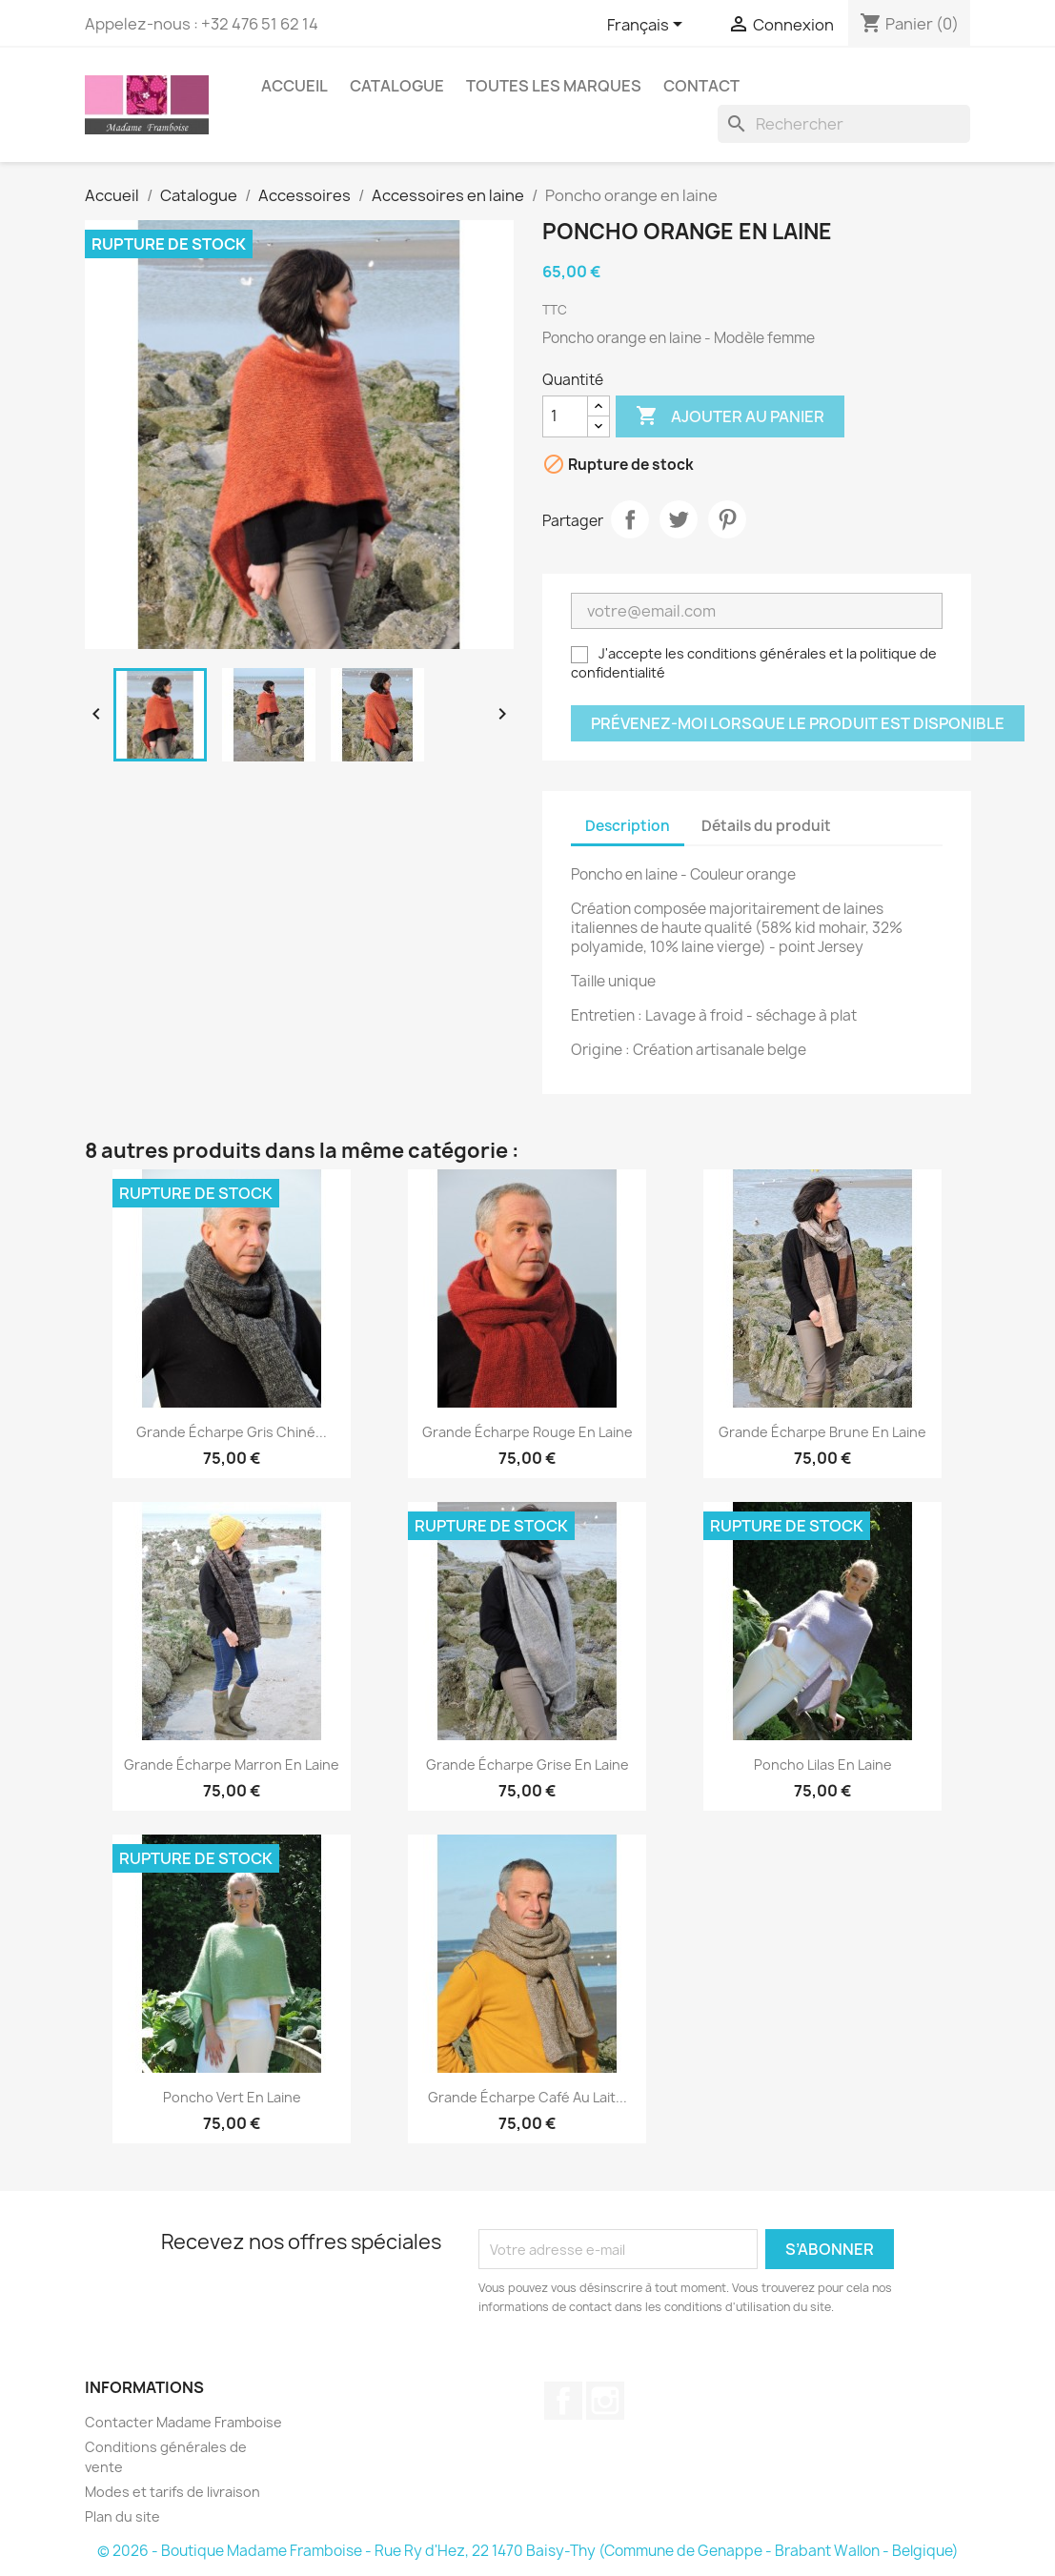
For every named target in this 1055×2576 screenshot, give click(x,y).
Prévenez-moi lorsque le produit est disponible (797, 723)
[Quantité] (565, 416)
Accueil (294, 85)
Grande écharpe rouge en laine (527, 1432)
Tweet (678, 519)
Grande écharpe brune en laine (822, 1432)
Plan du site (122, 2516)
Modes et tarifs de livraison (172, 2492)
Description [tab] (627, 826)
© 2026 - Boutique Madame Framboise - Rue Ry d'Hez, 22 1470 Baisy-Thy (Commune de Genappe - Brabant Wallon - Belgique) (528, 2551)
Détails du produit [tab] (766, 826)
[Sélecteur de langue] (648, 25)
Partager (630, 519)
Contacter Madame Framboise (183, 2422)
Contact (701, 85)
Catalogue (397, 85)
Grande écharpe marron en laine (231, 1764)
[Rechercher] (844, 124)
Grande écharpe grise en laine (527, 1764)
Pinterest (727, 519)
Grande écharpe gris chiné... (231, 1432)
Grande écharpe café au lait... (527, 2097)
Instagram (605, 2401)
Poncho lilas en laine (823, 1764)
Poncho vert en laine (232, 2097)
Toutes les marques (553, 85)
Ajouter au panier (730, 416)
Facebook (563, 2401)
